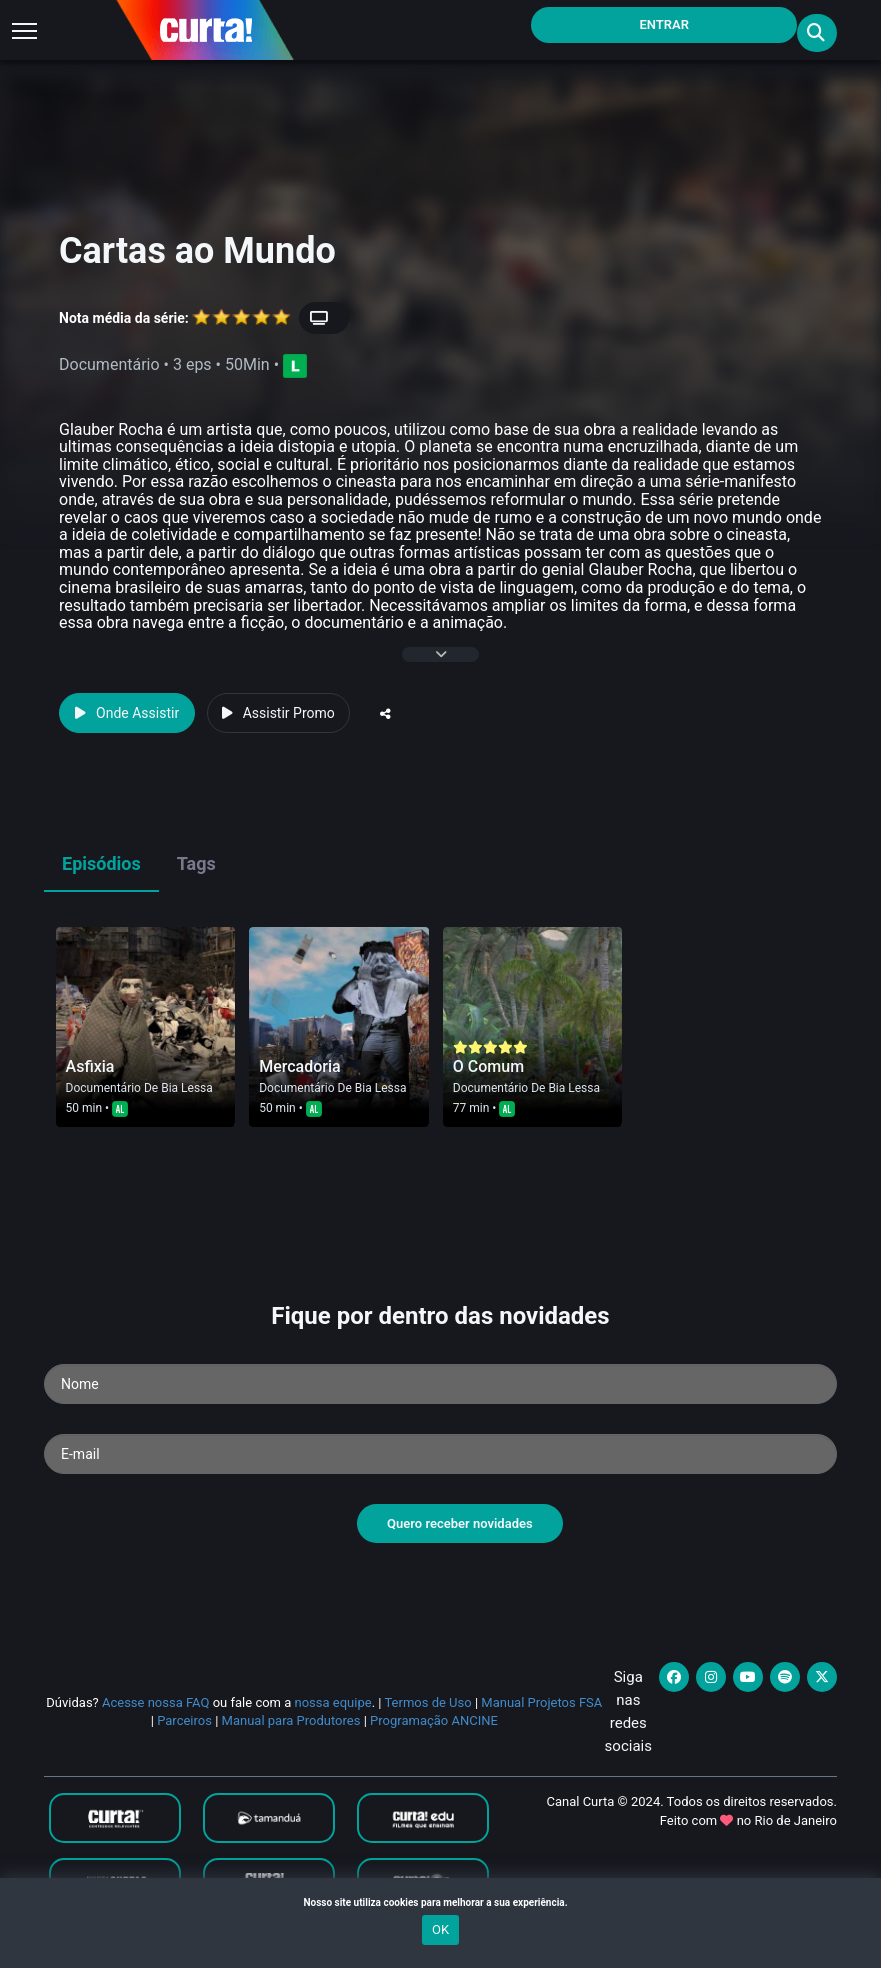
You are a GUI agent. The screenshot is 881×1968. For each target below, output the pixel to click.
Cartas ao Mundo (197, 251)
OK (440, 1929)
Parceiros (184, 1720)
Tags (196, 863)
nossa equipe (333, 1702)
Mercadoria (300, 1066)
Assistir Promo (278, 713)
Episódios (101, 863)
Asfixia (90, 1066)
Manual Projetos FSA (541, 1702)
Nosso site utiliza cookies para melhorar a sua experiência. (440, 1902)
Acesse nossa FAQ (156, 1702)
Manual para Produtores (291, 1720)
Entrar (664, 24)
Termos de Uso (427, 1702)
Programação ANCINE (434, 1720)
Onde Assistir (127, 713)
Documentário (103, 1088)
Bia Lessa (187, 1088)
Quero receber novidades (460, 1523)
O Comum (488, 1066)
